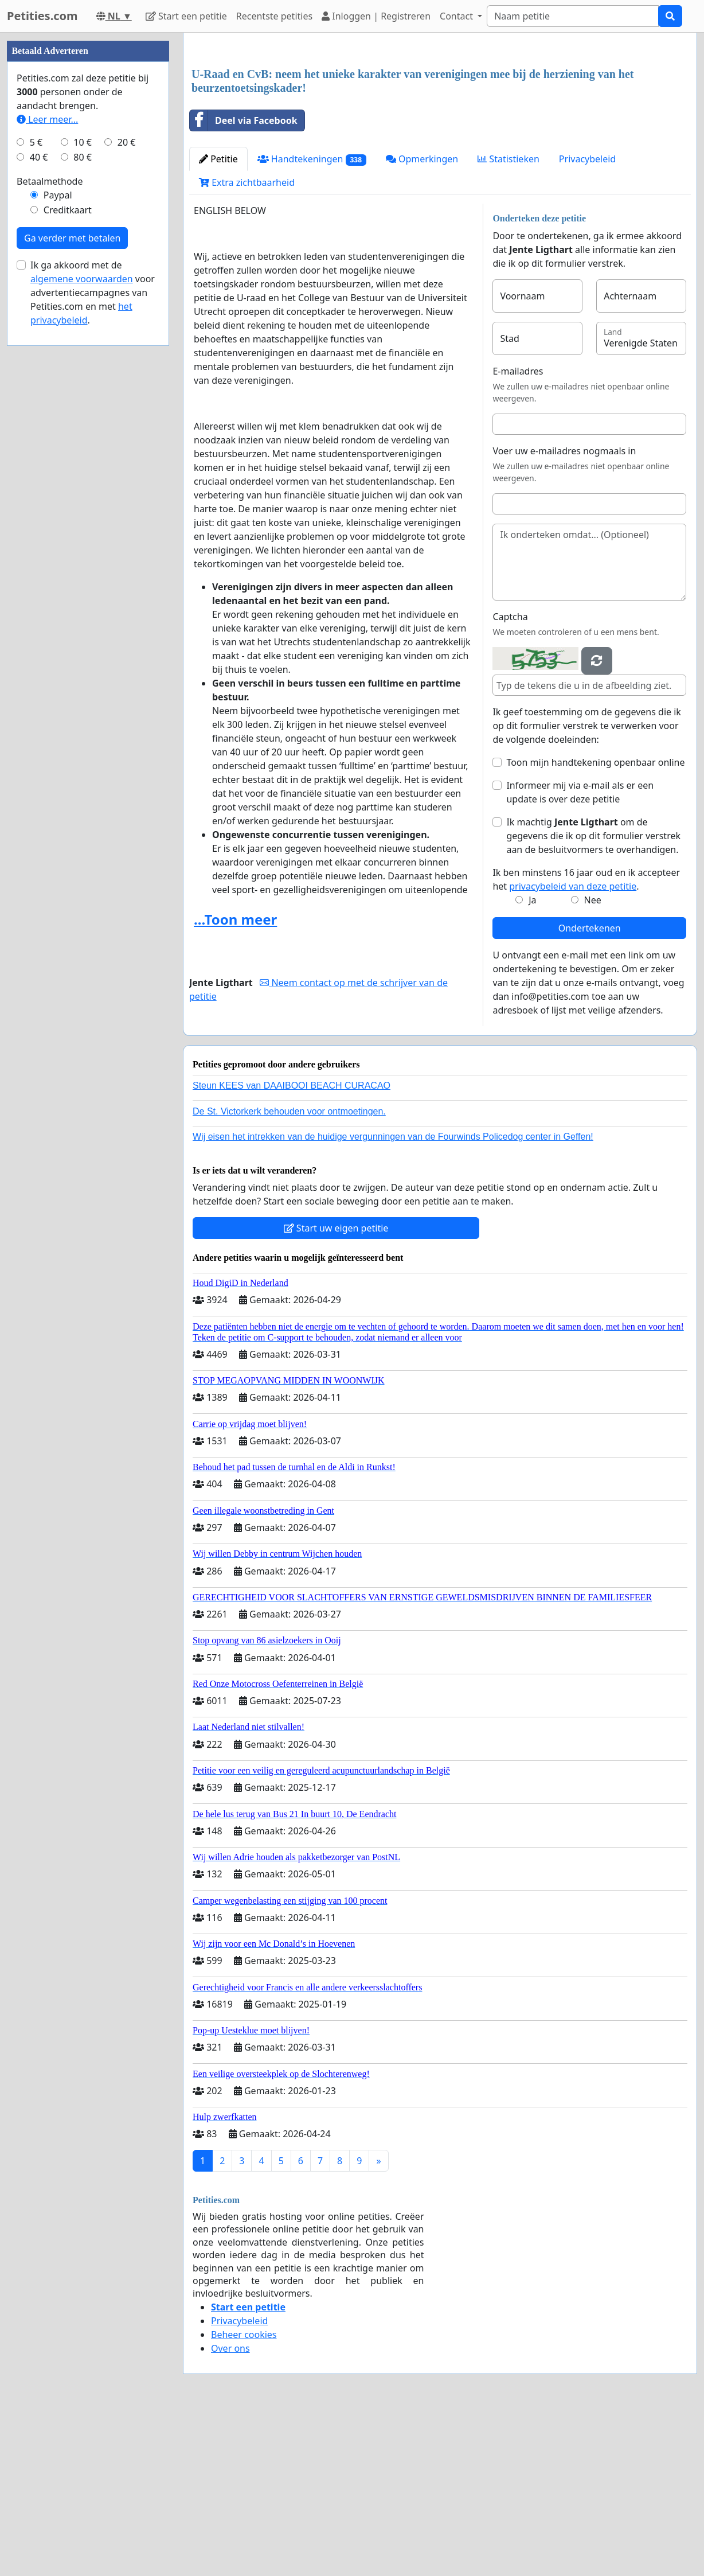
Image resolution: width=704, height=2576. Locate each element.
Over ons (230, 2509)
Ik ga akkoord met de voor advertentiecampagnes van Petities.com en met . (92, 637)
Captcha (509, 777)
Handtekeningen (311, 319)
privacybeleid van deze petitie (572, 1046)
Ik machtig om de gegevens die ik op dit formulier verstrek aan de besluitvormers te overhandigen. (593, 996)
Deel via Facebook (244, 281)
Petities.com (42, 16)
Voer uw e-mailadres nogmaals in (564, 611)
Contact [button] (457, 16)
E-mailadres (517, 531)
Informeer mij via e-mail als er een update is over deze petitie (580, 953)
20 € (127, 486)
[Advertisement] (440, 131)
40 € (39, 501)
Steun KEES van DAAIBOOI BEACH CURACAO (291, 1246)
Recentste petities (274, 16)
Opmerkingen (422, 319)
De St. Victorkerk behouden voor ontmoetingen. (289, 1272)
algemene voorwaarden (81, 623)
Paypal (58, 539)
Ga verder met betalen (72, 582)
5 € (36, 486)
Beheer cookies (244, 2495)
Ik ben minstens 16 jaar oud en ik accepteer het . (586, 1040)
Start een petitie (186, 16)
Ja (532, 1060)
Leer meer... (47, 463)
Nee (592, 1060)
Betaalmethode (50, 525)
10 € (82, 486)
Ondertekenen (589, 1088)
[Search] (573, 16)
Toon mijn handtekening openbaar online (595, 923)
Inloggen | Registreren (376, 16)
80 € (82, 501)
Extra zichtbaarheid (247, 343)
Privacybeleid (587, 319)
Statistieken (508, 319)
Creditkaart (68, 554)
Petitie (218, 319)
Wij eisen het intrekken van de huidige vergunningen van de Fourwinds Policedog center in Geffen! (393, 1297)
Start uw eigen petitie (336, 1388)
